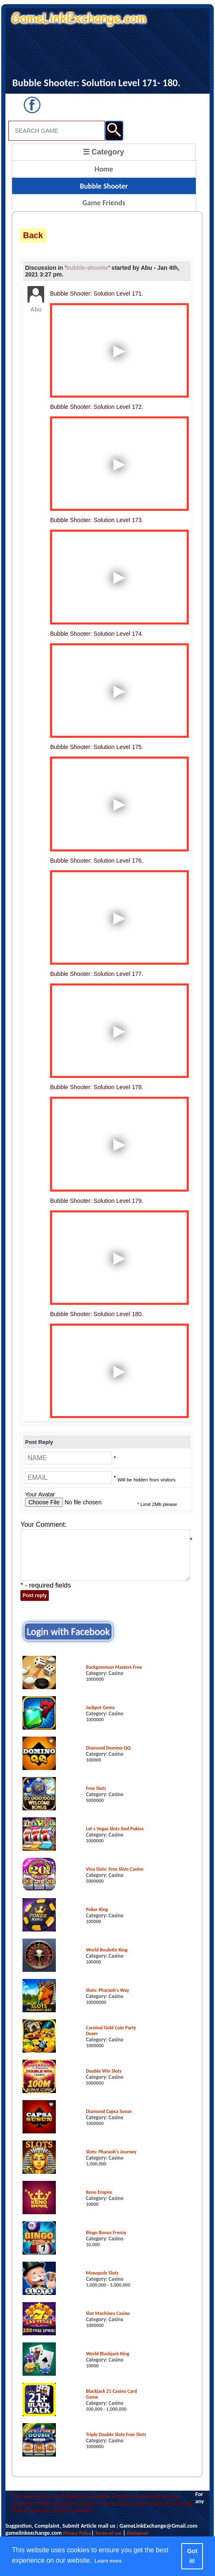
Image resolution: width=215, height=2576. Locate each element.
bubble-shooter (87, 267)
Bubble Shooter (104, 186)
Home (104, 169)
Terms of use (108, 2533)
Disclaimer (137, 2533)
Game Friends (103, 202)
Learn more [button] (108, 2561)
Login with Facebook (68, 1631)
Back (33, 235)
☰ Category (103, 152)
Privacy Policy (77, 2533)
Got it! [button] (192, 2556)
